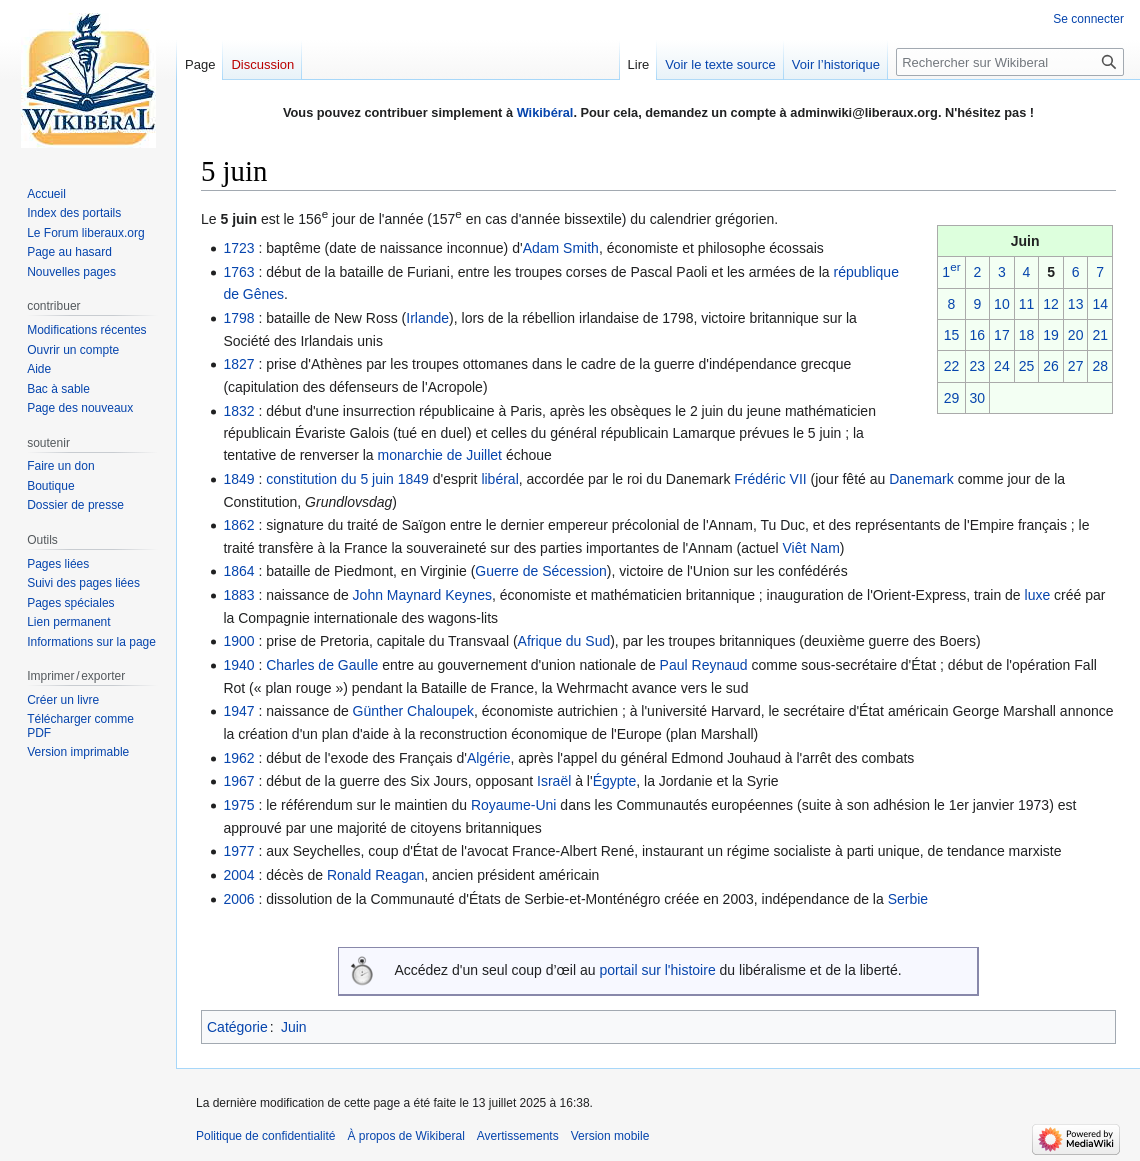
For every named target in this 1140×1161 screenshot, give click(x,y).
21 (1100, 335)
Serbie (908, 899)
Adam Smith (561, 248)
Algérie (489, 758)
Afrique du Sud (564, 641)
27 (1076, 366)
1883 (238, 595)
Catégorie (237, 1027)
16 (978, 335)
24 (1002, 366)
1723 (238, 248)
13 (1076, 304)
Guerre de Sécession (541, 571)
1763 (238, 272)
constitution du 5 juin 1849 (347, 479)
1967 (238, 781)
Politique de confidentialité (265, 1136)
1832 (238, 411)
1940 (238, 665)
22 (952, 366)
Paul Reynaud (704, 665)
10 (1002, 304)
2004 (238, 875)
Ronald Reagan (375, 875)
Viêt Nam (810, 548)
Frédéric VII (770, 479)
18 (1027, 335)
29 (952, 398)
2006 (238, 899)
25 (1027, 366)
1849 (238, 479)
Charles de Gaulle (322, 665)
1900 (238, 641)
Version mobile (610, 1136)
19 (1051, 335)
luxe (1038, 595)
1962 (238, 758)
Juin (294, 1027)
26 (1051, 366)
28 (1100, 366)
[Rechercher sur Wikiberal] (1010, 62)
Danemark (921, 479)
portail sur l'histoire (657, 970)
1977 (238, 851)
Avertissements (518, 1136)
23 (978, 366)
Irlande (427, 318)
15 (952, 335)
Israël (554, 781)
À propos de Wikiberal (405, 1136)
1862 (238, 525)
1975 (238, 805)
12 (1051, 304)
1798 (238, 318)
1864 (238, 571)
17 (1002, 335)
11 (1027, 304)
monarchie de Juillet (439, 455)
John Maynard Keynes (422, 595)
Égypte (615, 781)
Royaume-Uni (514, 805)
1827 (238, 364)
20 (1076, 335)
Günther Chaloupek (413, 711)
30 (978, 398)
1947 (238, 711)
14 (1100, 304)
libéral (499, 479)
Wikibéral (545, 112)
